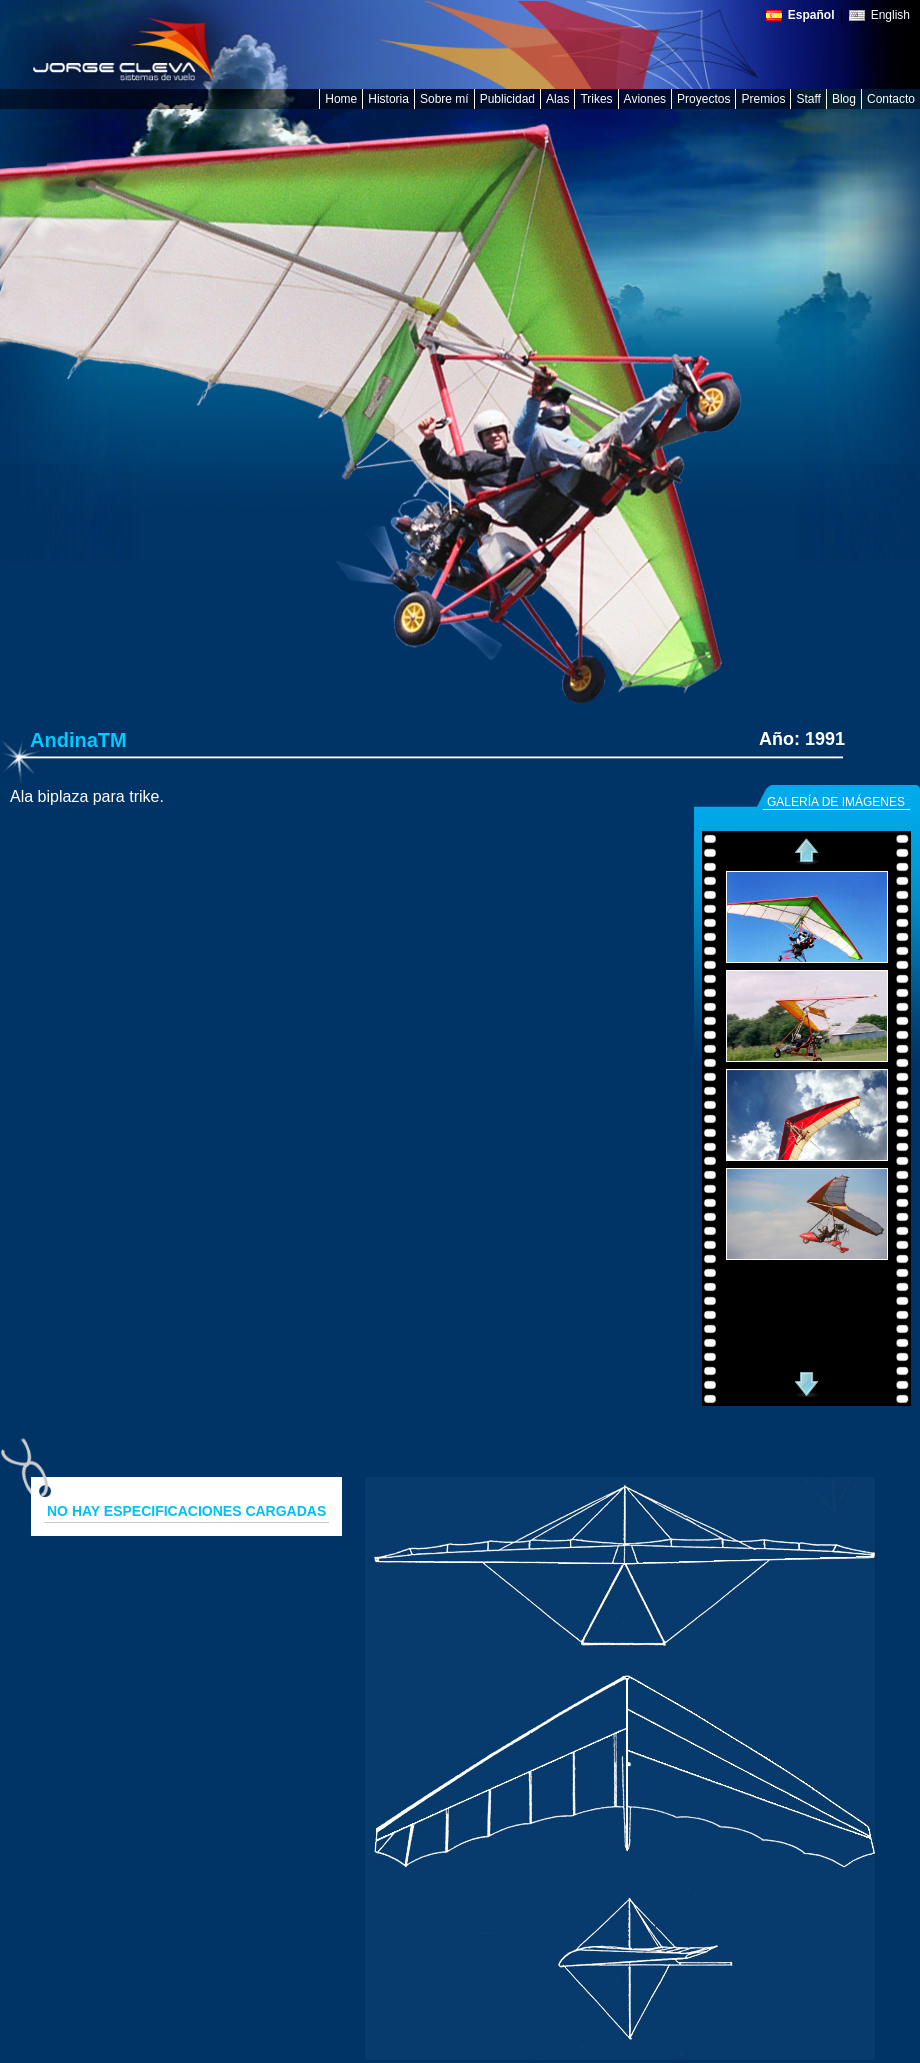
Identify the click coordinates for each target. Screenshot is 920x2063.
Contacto (891, 99)
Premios (763, 99)
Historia (388, 99)
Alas (557, 99)
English (890, 15)
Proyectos (703, 99)
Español (811, 15)
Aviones (645, 99)
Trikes (596, 99)
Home (341, 99)
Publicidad (507, 99)
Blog (844, 99)
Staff (808, 99)
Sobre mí (444, 99)
